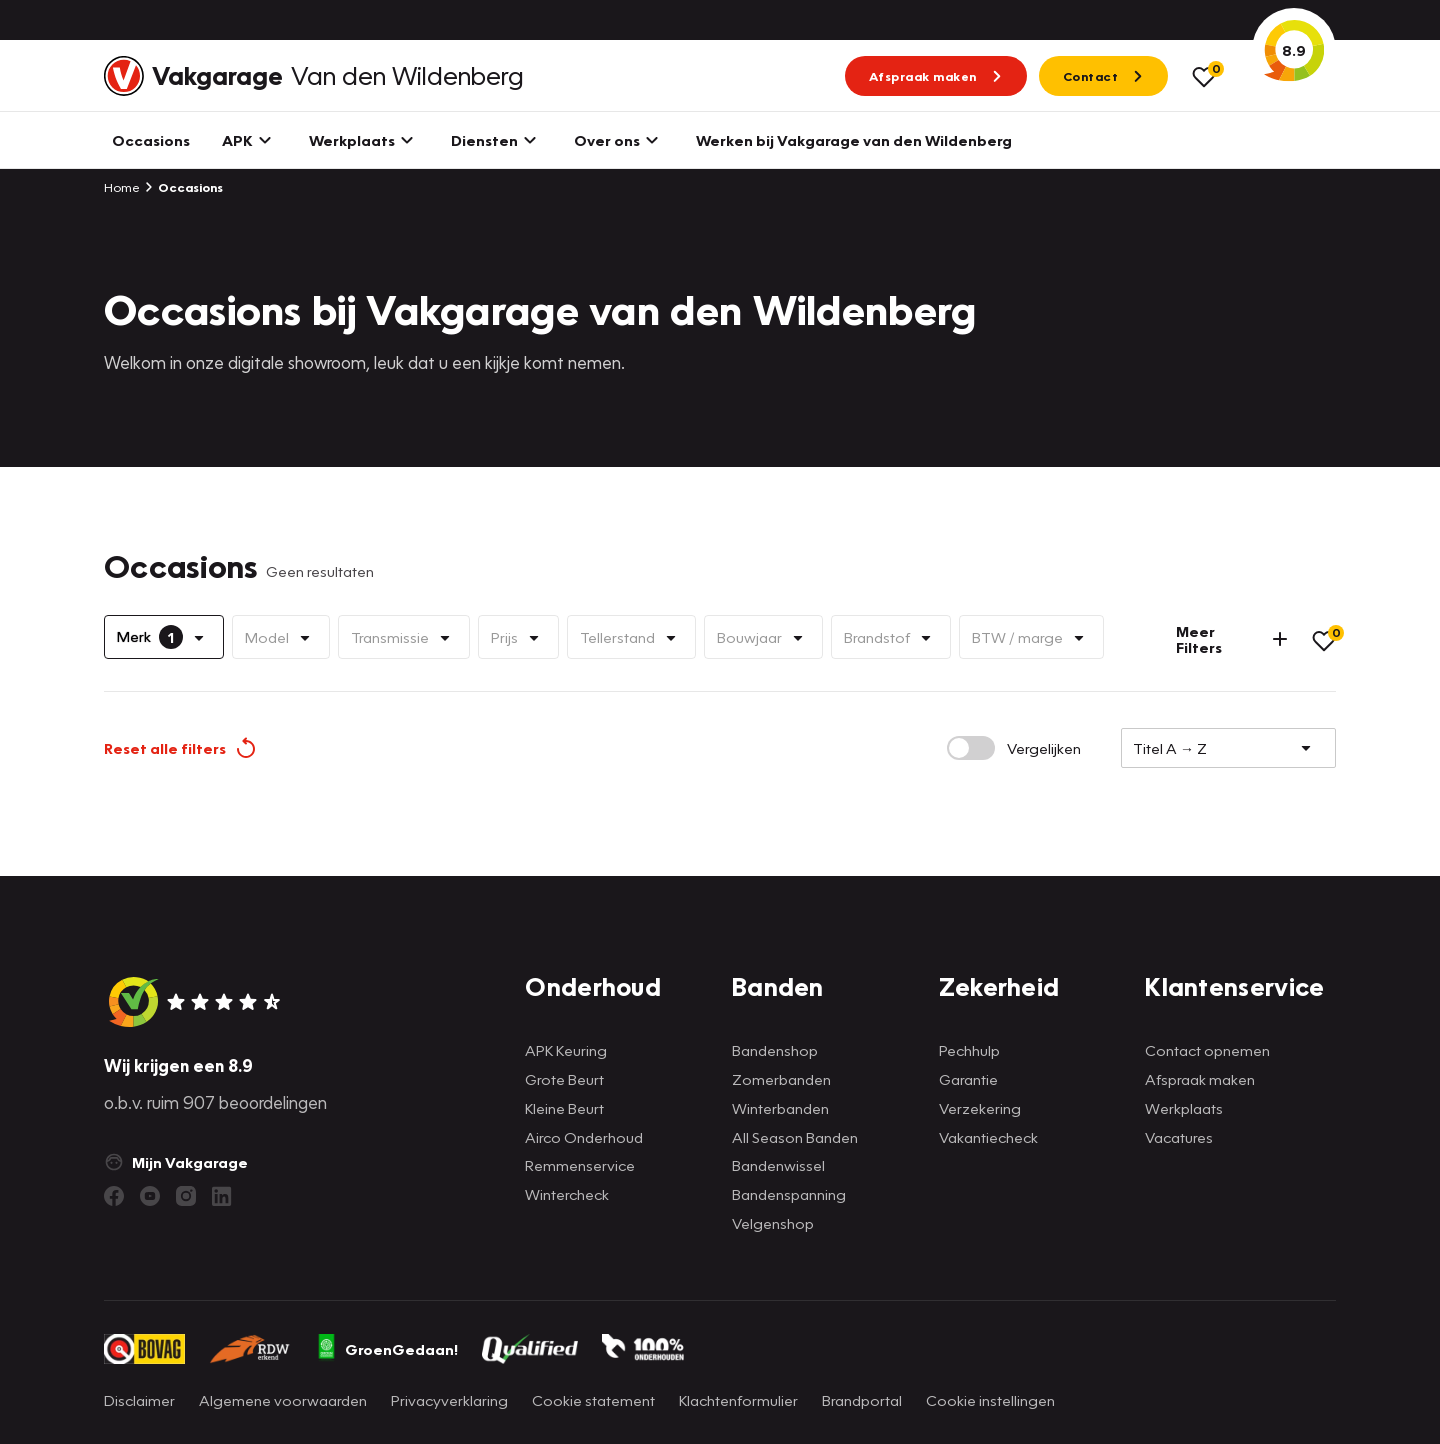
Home (122, 187)
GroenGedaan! (387, 1349)
